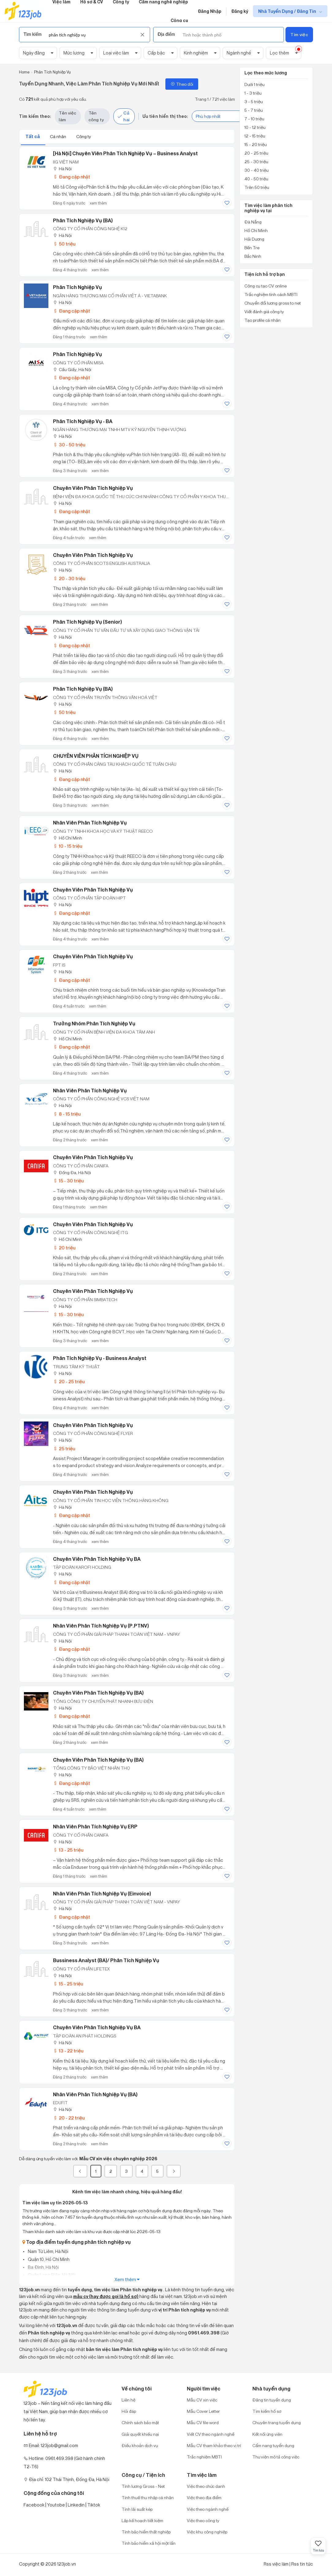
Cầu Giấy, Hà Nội (72, 369)
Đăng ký (239, 11)
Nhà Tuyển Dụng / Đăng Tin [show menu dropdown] (287, 11)
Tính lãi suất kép (137, 2509)
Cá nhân (58, 136)
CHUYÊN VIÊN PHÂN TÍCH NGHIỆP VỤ (95, 756)
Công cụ (179, 20)
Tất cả (33, 136)
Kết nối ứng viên (267, 2434)
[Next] (174, 2171)
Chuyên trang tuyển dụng (276, 2422)
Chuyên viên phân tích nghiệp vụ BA (97, 1559)
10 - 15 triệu (67, 846)
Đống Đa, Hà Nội (72, 1172)
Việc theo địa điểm (204, 2497)
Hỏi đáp (129, 2411)
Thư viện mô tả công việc (275, 2457)
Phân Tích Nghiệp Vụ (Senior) (87, 621)
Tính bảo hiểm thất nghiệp (146, 2532)
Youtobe (56, 2505)
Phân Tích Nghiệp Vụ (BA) (83, 220)
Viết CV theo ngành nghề (210, 2434)
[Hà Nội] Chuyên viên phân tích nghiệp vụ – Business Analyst (125, 153)
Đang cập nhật (71, 176)
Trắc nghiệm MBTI (204, 2457)
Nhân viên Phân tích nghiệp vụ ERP (95, 1826)
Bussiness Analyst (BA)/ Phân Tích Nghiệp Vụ (106, 1960)
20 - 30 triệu (69, 578)
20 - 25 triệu (69, 1381)
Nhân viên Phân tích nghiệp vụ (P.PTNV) (101, 1625)
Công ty (83, 136)
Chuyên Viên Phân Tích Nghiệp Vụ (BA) (98, 1759)
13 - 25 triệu (68, 1849)
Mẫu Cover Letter (203, 2411)
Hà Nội (62, 168)
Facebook (34, 2505)
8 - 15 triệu (67, 1113)
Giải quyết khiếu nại (140, 2434)
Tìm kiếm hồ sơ (266, 2411)
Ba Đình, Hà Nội (43, 2267)
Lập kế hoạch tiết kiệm (142, 2520)
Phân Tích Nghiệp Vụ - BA (82, 421)
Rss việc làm (276, 2564)
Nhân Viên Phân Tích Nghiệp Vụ (90, 822)
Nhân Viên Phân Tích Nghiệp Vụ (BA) (95, 2094)
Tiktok (93, 2505)
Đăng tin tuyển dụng (271, 2400)
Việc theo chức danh (206, 2486)
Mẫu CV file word (203, 2422)
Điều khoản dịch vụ (140, 2445)
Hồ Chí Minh (67, 838)
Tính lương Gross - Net (143, 2486)
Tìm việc (299, 34)
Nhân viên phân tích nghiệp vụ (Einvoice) (102, 1893)
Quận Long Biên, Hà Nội (51, 2275)
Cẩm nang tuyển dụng (273, 2445)
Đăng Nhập (209, 11)
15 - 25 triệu (68, 1983)
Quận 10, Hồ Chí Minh (48, 2259)
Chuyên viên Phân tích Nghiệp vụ (93, 1492)
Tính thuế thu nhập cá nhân (148, 2497)
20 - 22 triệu (69, 2117)
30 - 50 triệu (69, 444)
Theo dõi (181, 84)
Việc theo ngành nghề (207, 2509)
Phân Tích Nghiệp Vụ (77, 287)
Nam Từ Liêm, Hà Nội (47, 2251)
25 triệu (64, 1448)
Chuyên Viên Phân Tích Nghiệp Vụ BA (97, 2027)
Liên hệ (128, 2400)
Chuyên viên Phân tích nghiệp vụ (93, 1157)
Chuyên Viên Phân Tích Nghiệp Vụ (93, 488)
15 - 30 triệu (68, 1180)
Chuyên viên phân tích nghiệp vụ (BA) (98, 1692)
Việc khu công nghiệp (207, 2532)
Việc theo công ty (203, 2520)
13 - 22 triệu (68, 2050)
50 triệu (64, 243)
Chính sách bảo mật (140, 2422)
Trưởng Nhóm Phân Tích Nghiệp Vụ (94, 1023)
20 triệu (64, 1247)
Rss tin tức (302, 2564)
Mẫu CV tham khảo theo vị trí (214, 2445)
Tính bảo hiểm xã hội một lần (148, 2543)
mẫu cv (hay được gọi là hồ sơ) (105, 2296)
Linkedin (76, 2505)
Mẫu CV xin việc (202, 2400)
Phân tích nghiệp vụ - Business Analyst (99, 1358)
